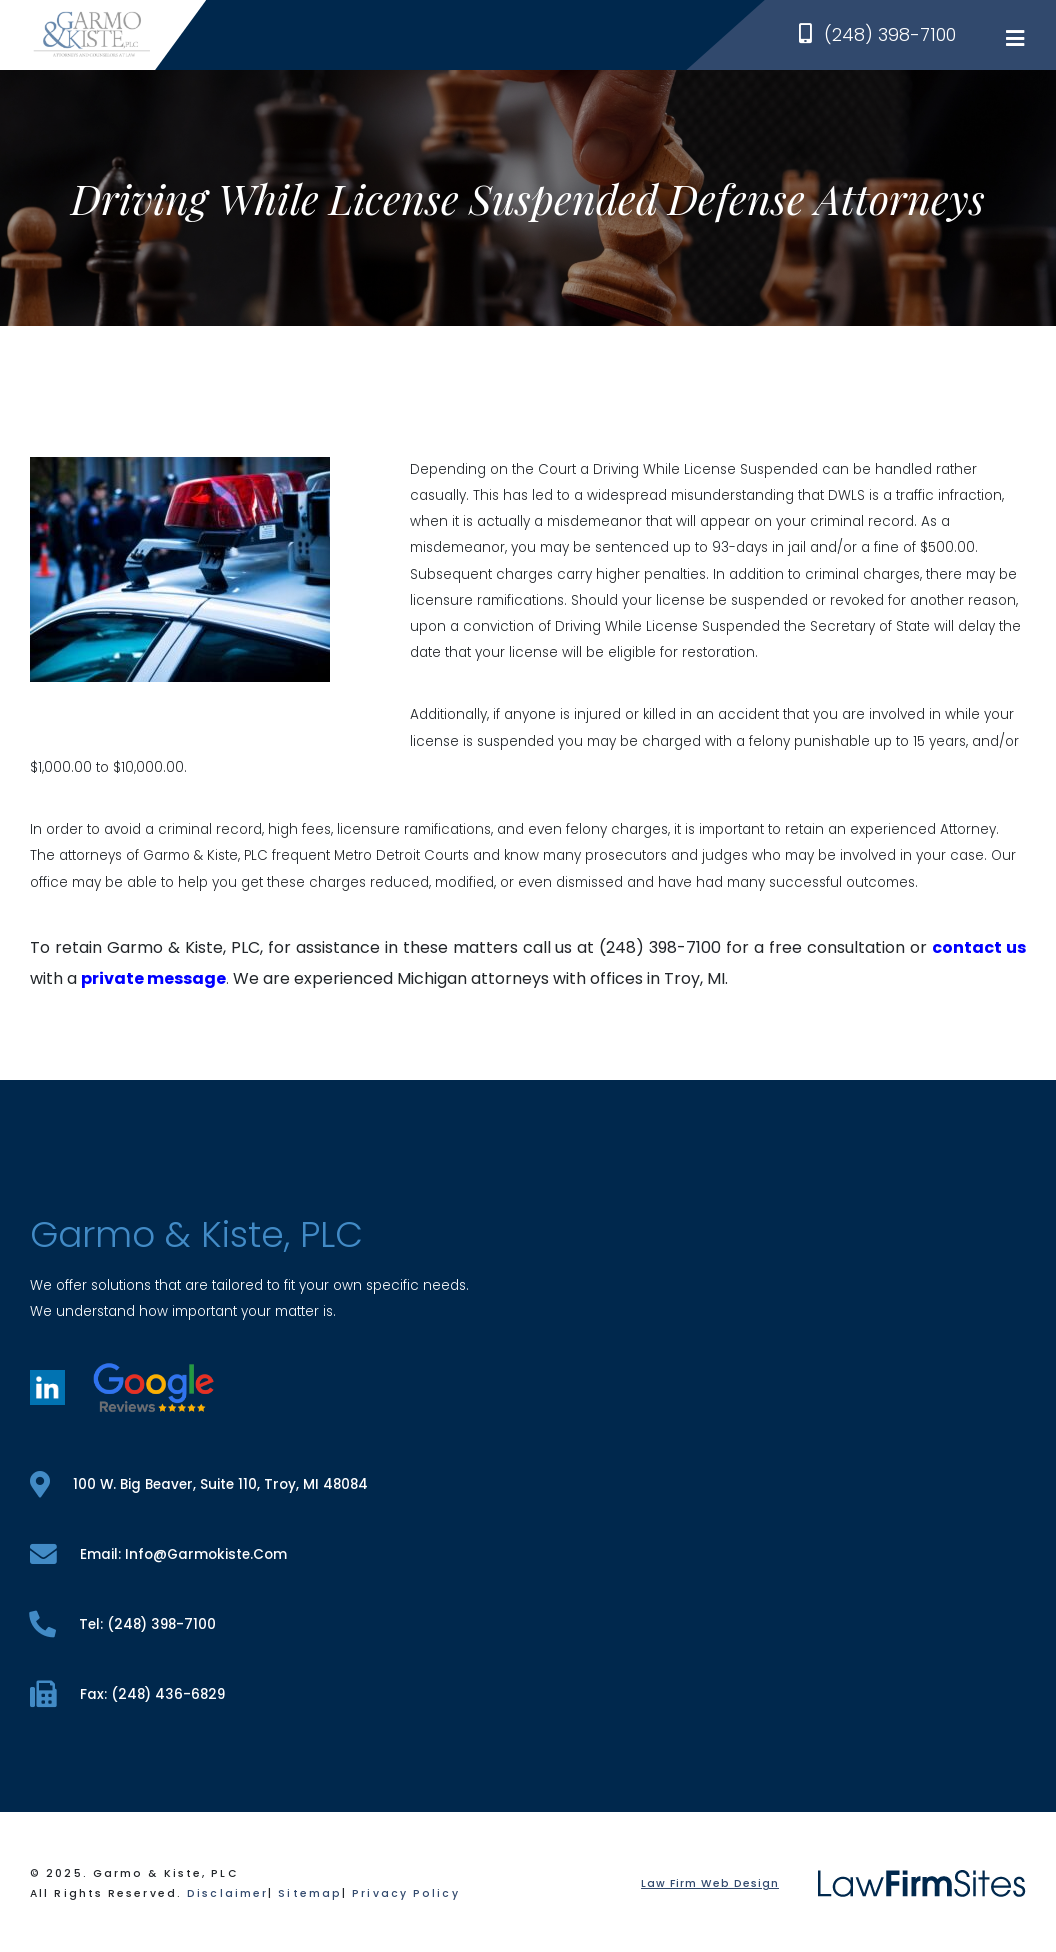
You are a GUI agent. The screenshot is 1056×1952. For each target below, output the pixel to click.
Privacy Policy (405, 1893)
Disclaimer (227, 1893)
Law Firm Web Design (710, 1883)
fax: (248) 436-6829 (127, 1694)
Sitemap (310, 1893)
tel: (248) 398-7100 (123, 1624)
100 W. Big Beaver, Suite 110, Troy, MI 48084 (199, 1484)
